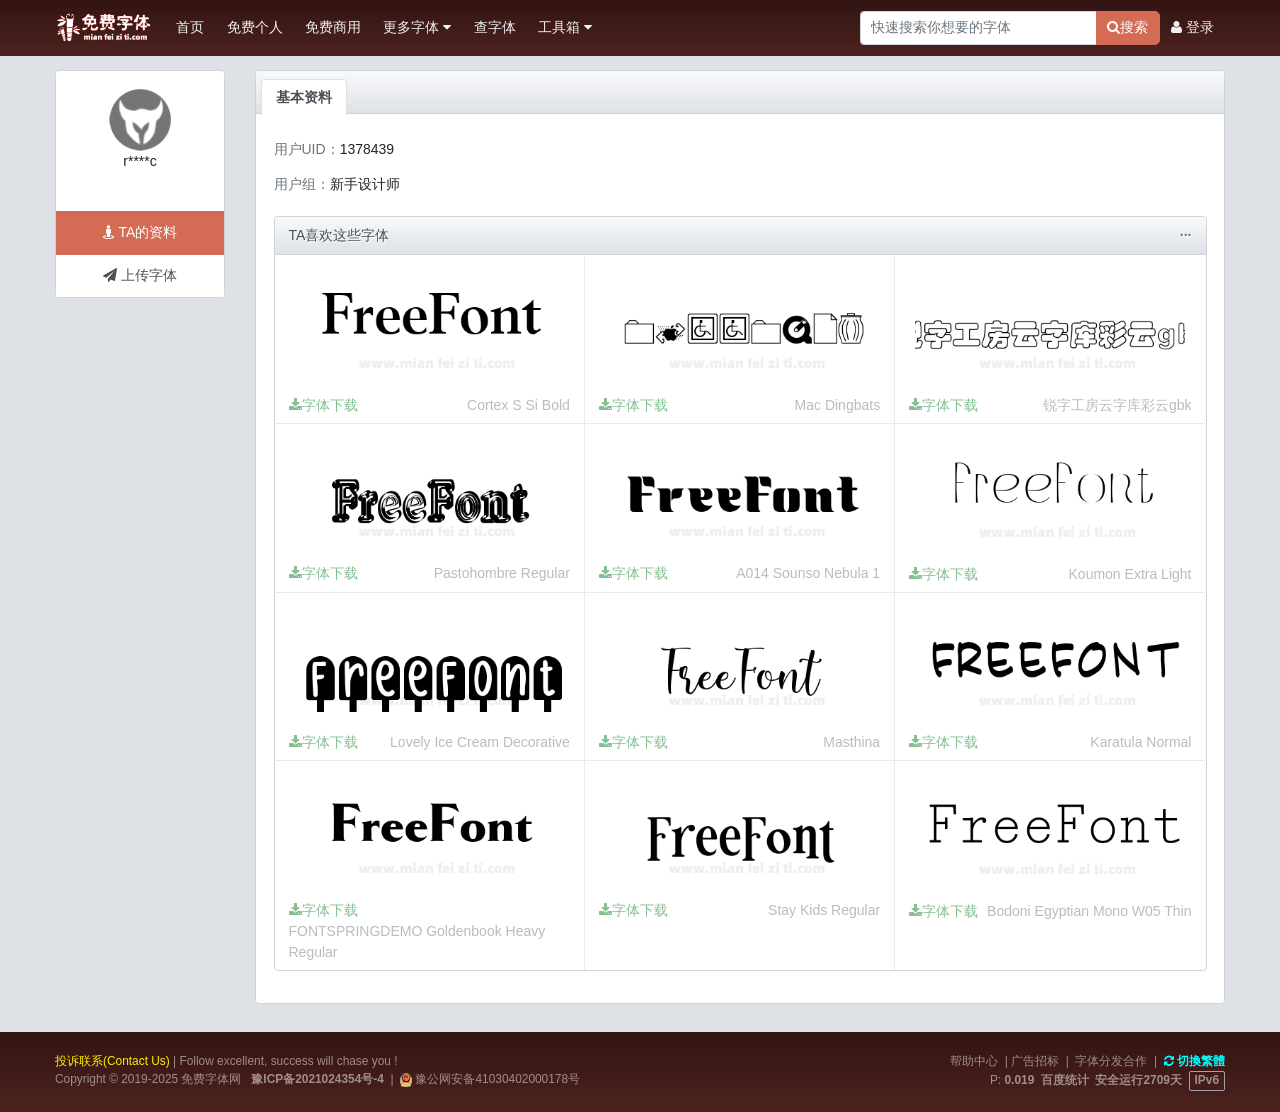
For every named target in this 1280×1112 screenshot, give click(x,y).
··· (1186, 235)
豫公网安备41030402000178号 (496, 1079)
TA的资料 (140, 232)
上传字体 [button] (140, 275)
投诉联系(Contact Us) (112, 1061)
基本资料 (304, 97)
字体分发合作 (1111, 1061)
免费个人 (255, 27)
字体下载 (323, 405)
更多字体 (417, 27)
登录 (1192, 27)
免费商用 (333, 27)
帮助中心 (974, 1061)
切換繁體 (1194, 1061)
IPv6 (1207, 1080)
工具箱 (565, 27)
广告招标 (1035, 1061)
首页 (190, 27)
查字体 (495, 27)
